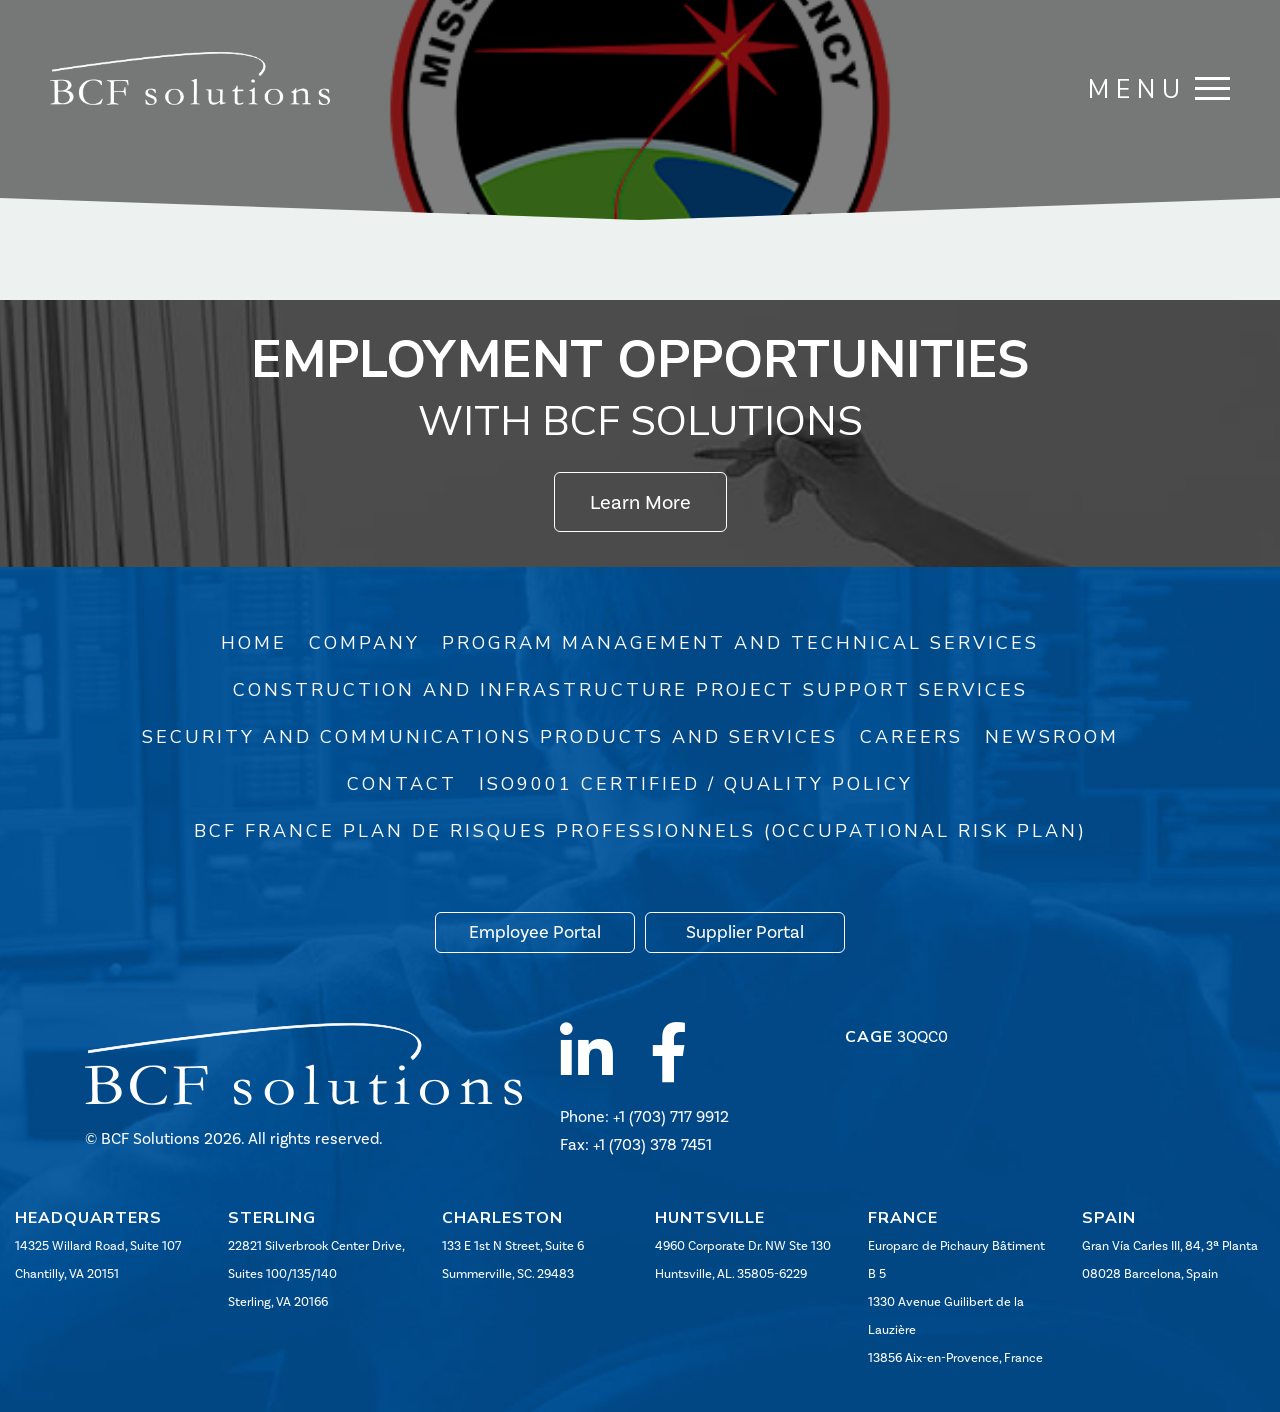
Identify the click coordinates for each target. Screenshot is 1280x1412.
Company (364, 643)
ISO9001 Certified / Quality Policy (696, 784)
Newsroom (1052, 737)
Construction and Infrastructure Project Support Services (630, 690)
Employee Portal (535, 932)
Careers (911, 737)
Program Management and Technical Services (740, 643)
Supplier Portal (745, 932)
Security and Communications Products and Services (490, 737)
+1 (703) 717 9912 (671, 1116)
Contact (402, 784)
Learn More (640, 502)
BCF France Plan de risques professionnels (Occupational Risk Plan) (640, 831)
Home (254, 643)
